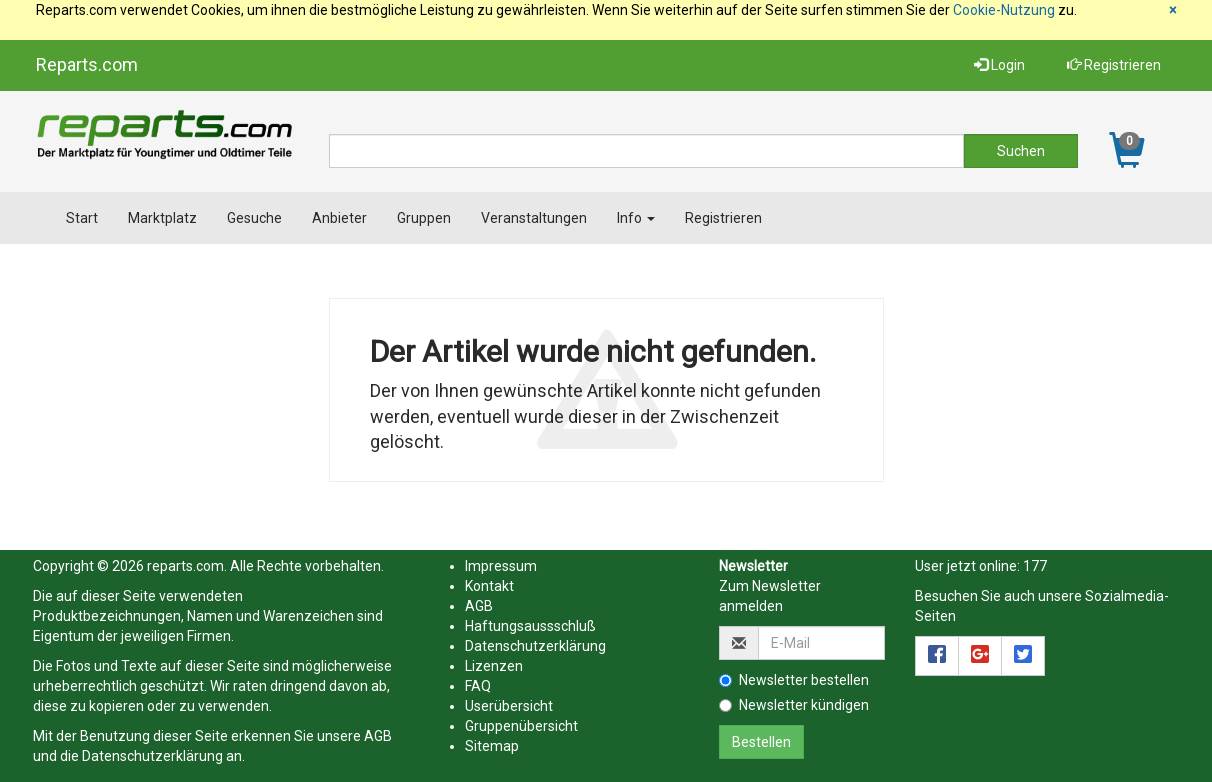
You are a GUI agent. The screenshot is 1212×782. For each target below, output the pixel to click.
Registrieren (1114, 65)
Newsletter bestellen (794, 680)
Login (999, 65)
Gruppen (424, 218)
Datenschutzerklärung (152, 756)
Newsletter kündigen (794, 705)
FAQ (478, 686)
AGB (378, 736)
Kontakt (489, 586)
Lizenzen (494, 666)
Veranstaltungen (534, 218)
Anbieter (339, 218)
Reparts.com (87, 64)
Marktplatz (162, 218)
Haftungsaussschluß (530, 626)
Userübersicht (509, 706)
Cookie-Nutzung (1004, 10)
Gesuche (254, 218)
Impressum (501, 566)
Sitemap (492, 746)
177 (1035, 566)
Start (82, 218)
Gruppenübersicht (521, 726)
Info (636, 218)
